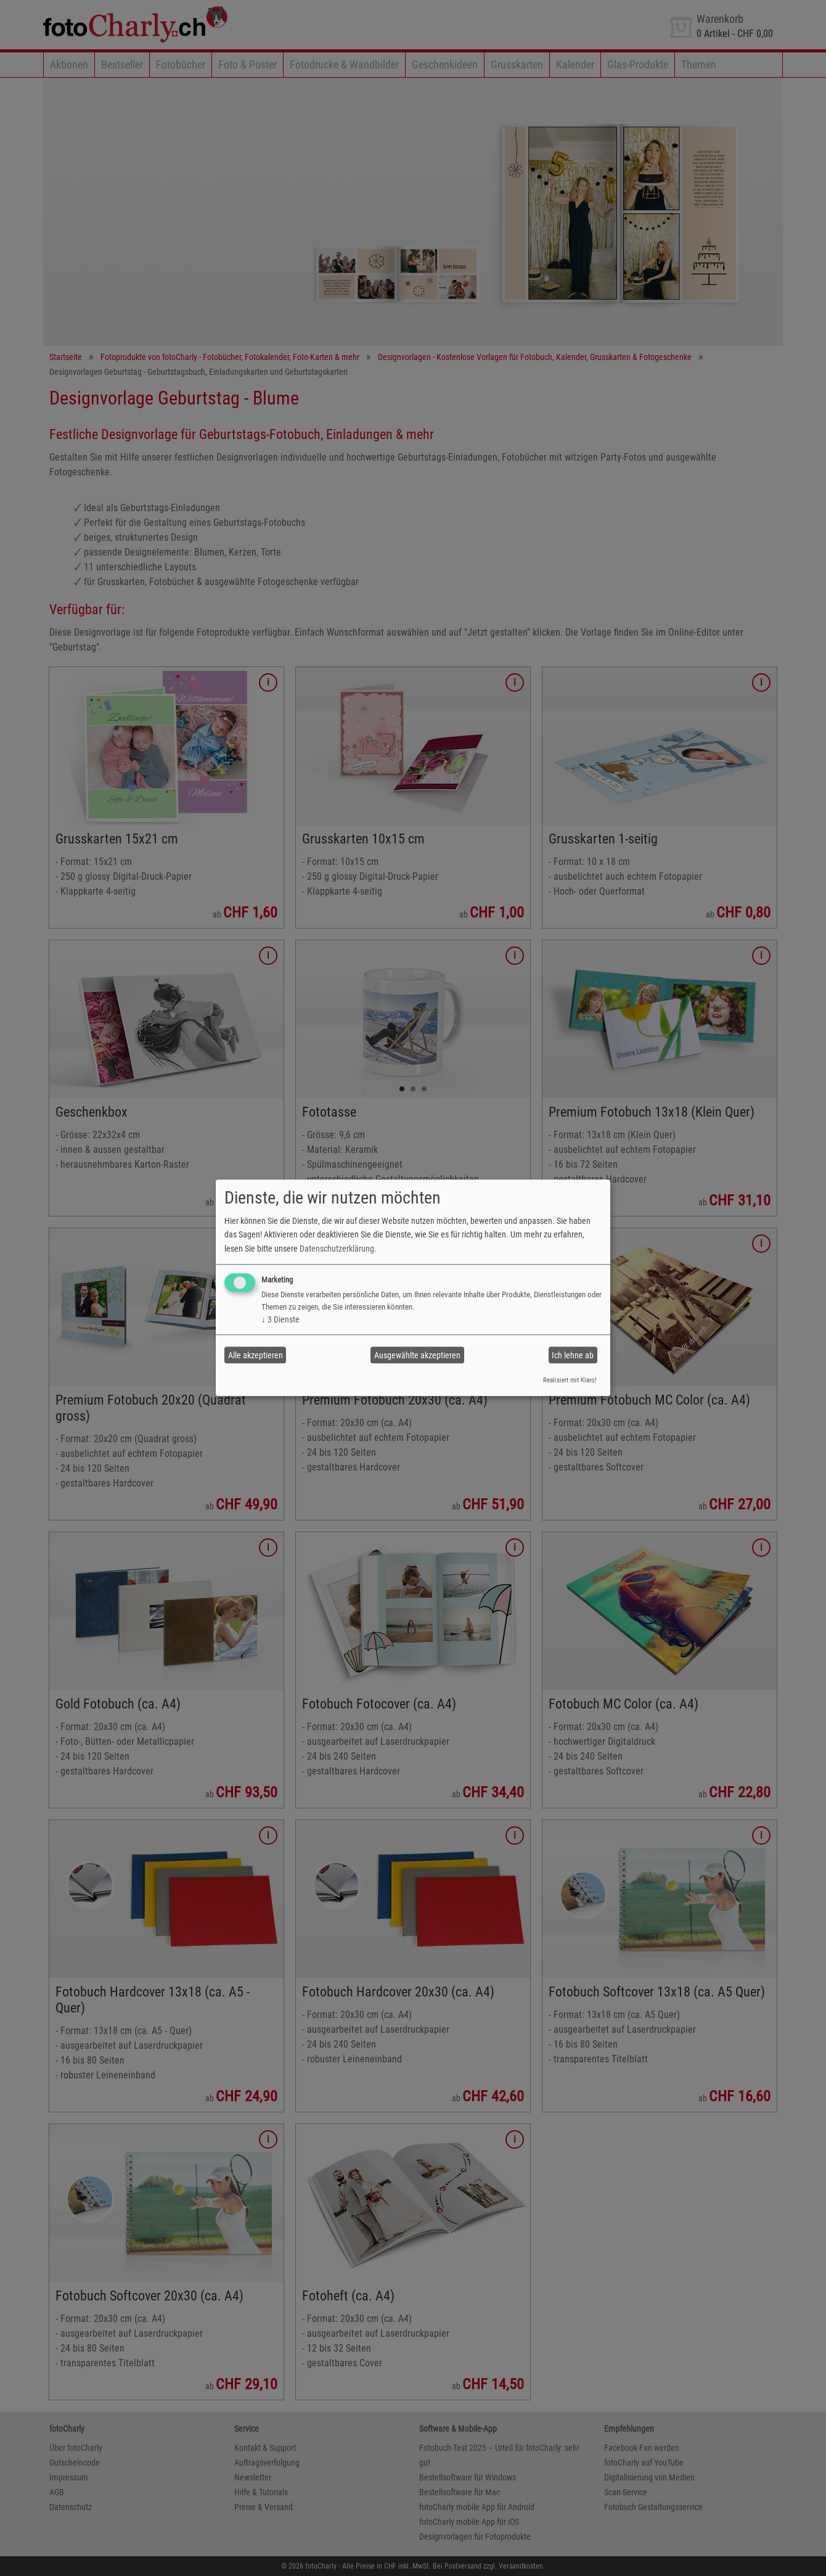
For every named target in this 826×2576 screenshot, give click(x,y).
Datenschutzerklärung (337, 1248)
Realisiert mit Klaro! (570, 1380)
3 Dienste (280, 1319)
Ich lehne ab (573, 1355)
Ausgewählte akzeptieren (417, 1355)
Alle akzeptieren (255, 1355)
